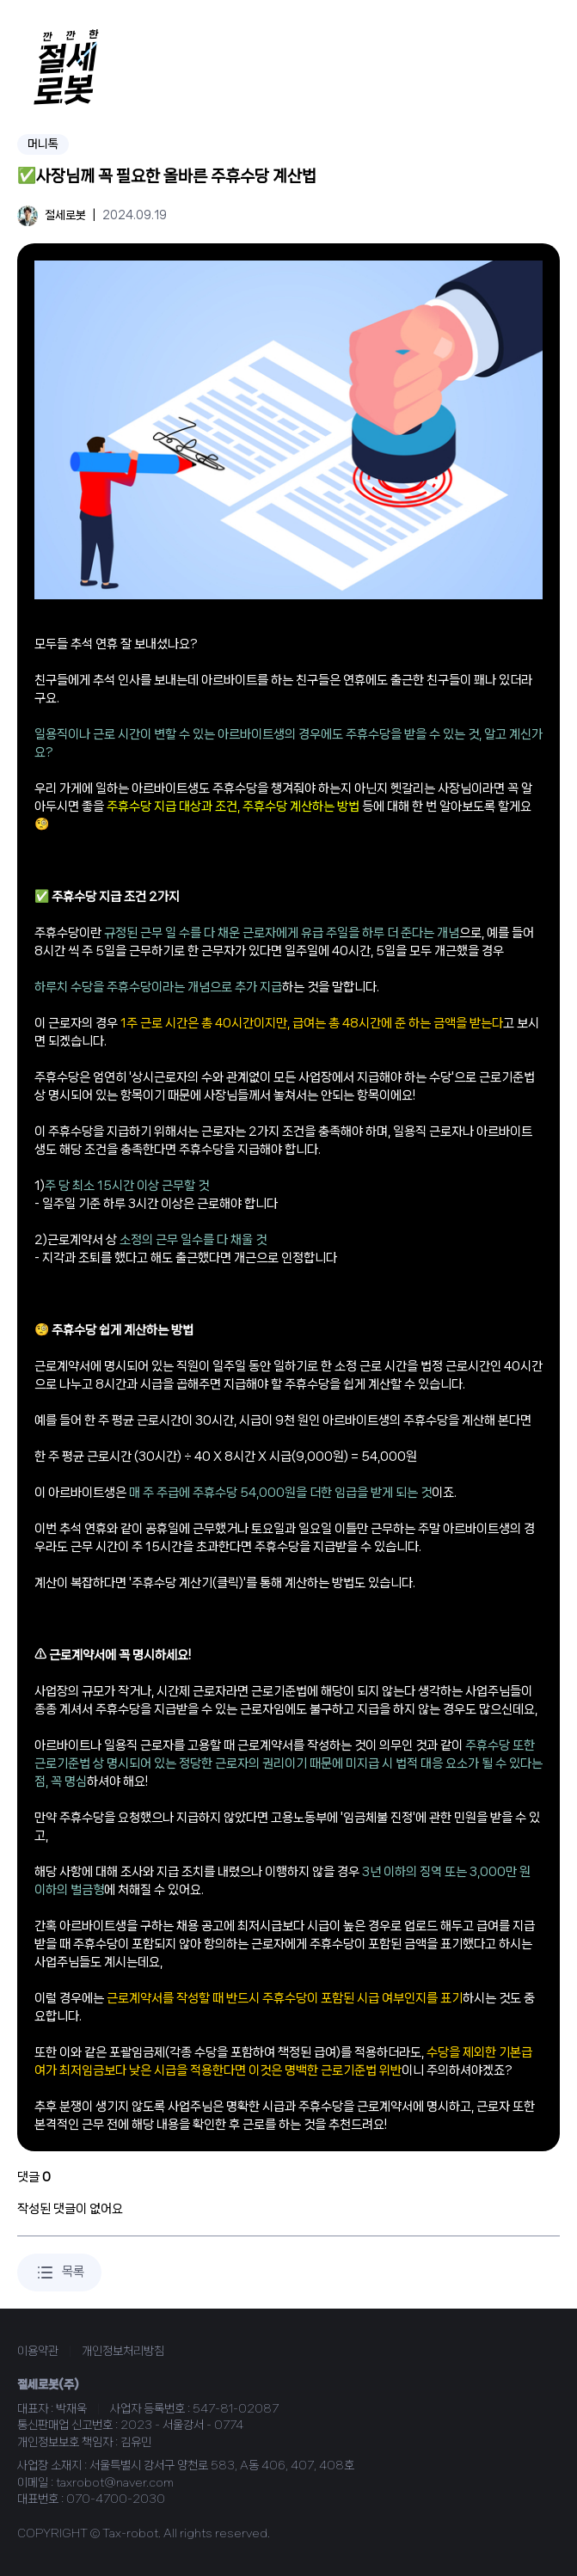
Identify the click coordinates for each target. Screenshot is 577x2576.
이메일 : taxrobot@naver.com (95, 2482)
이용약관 (37, 2351)
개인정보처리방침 (123, 2351)
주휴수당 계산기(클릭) (187, 1583)
